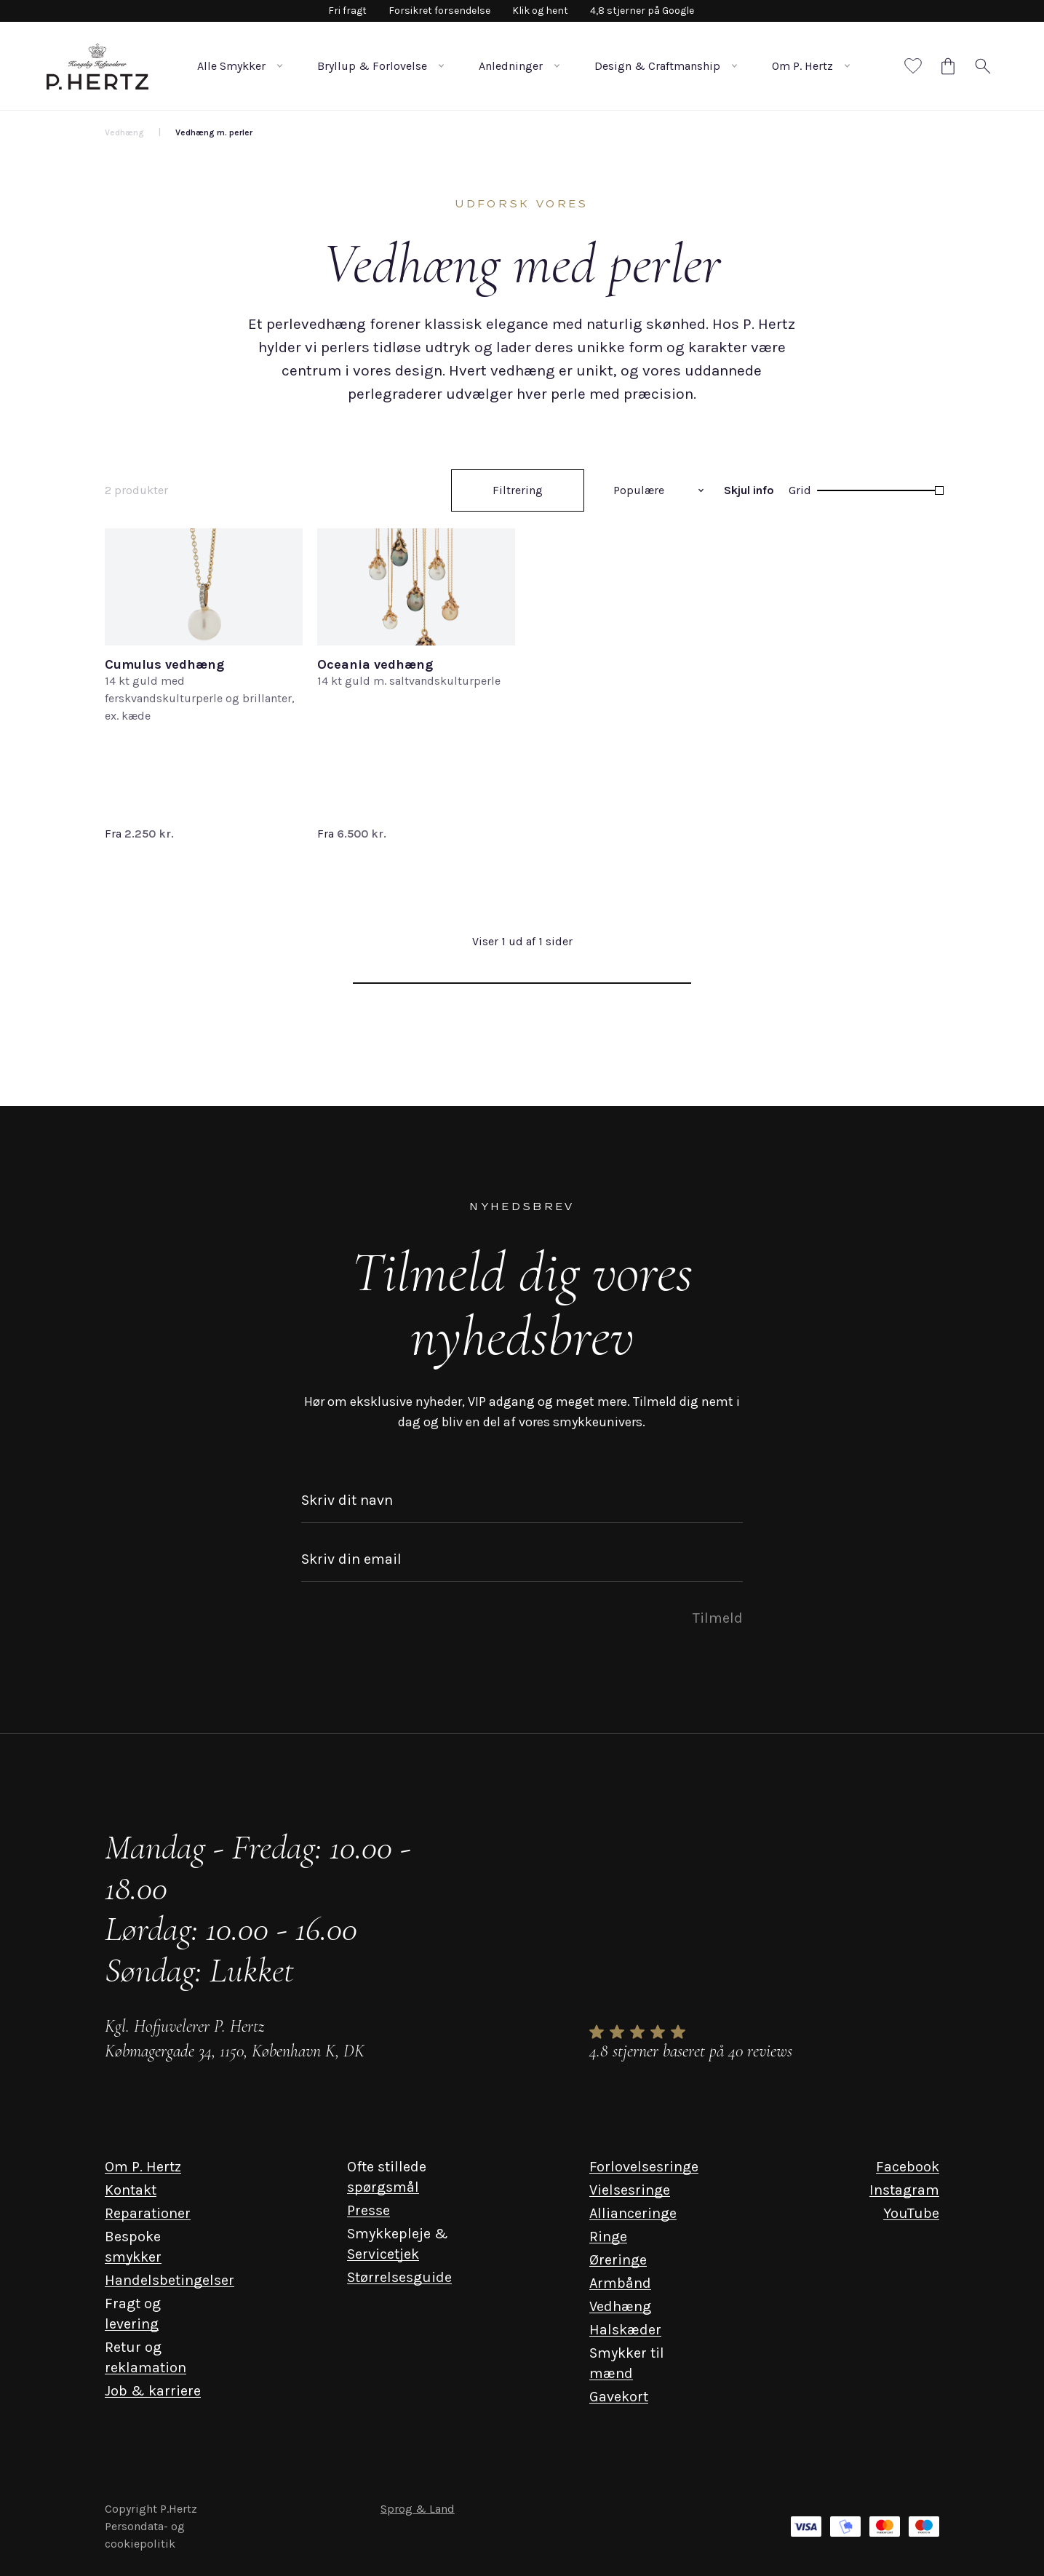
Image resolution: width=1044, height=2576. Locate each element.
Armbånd (620, 2283)
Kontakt (130, 2190)
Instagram (904, 2190)
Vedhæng (620, 2306)
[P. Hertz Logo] (97, 66)
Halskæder (625, 2329)
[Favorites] (913, 66)
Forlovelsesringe (643, 2166)
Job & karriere (153, 2390)
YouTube (911, 2213)
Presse (368, 2210)
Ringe (608, 2236)
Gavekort (618, 2396)
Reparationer (148, 2213)
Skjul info (749, 490)
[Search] (982, 66)
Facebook (907, 2166)
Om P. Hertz (143, 2166)
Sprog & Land (417, 2509)
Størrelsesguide (399, 2277)
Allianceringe (633, 2213)
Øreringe (618, 2259)
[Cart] (948, 66)
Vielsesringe (629, 2190)
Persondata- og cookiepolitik (145, 2535)
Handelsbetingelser (169, 2280)
